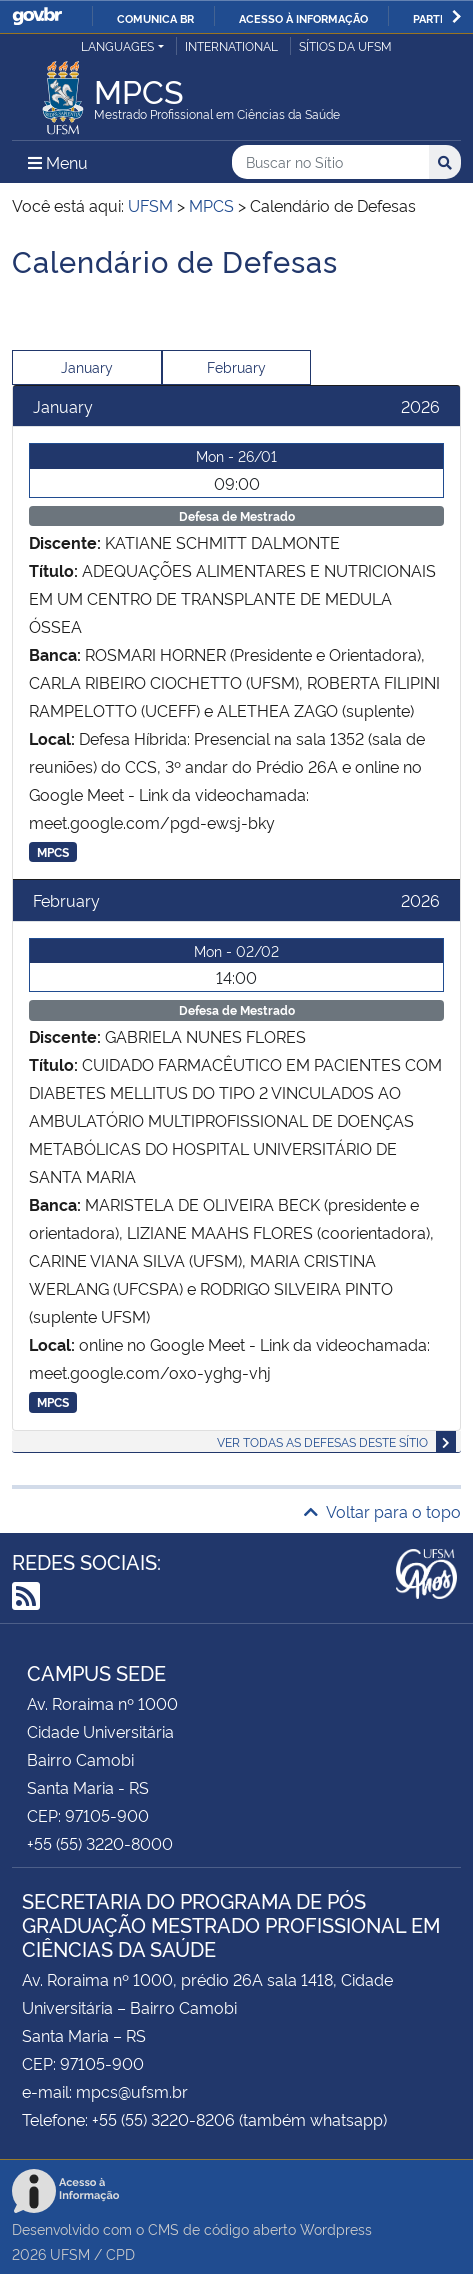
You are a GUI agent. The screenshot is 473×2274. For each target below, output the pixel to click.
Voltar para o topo (382, 1511)
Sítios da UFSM (345, 45)
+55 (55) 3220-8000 (100, 1843)
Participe (440, 18)
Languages (117, 45)
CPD (120, 2253)
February (236, 366)
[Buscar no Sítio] (330, 162)
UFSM (70, 2253)
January (87, 366)
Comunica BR (155, 18)
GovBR (37, 16)
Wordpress (336, 2228)
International (231, 45)
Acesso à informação (303, 18)
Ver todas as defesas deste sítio (322, 1441)
